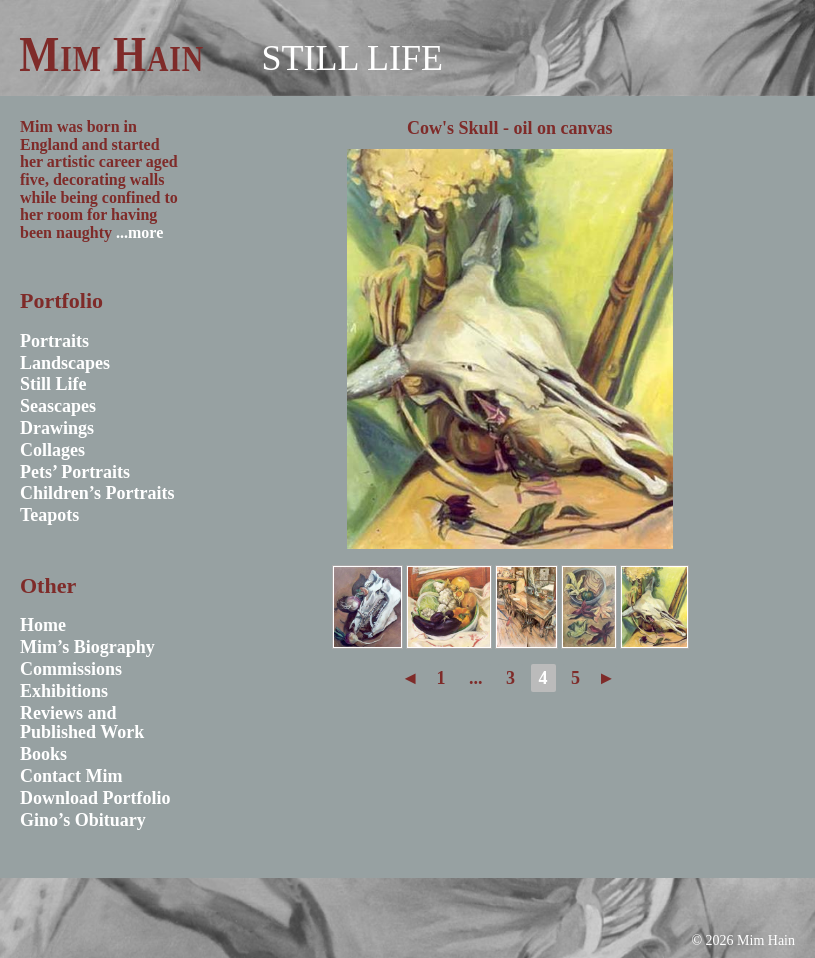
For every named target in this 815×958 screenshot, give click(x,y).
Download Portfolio (95, 798)
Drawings (57, 428)
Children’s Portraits (97, 493)
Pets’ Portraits (75, 472)
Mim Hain (111, 54)
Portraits (54, 341)
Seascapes (58, 406)
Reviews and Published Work (82, 723)
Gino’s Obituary (83, 820)
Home (43, 625)
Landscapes (65, 363)
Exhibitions (64, 691)
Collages (52, 450)
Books (43, 754)
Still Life (352, 58)
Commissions (71, 669)
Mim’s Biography (87, 647)
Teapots (49, 515)
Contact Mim (71, 776)
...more (139, 232)
